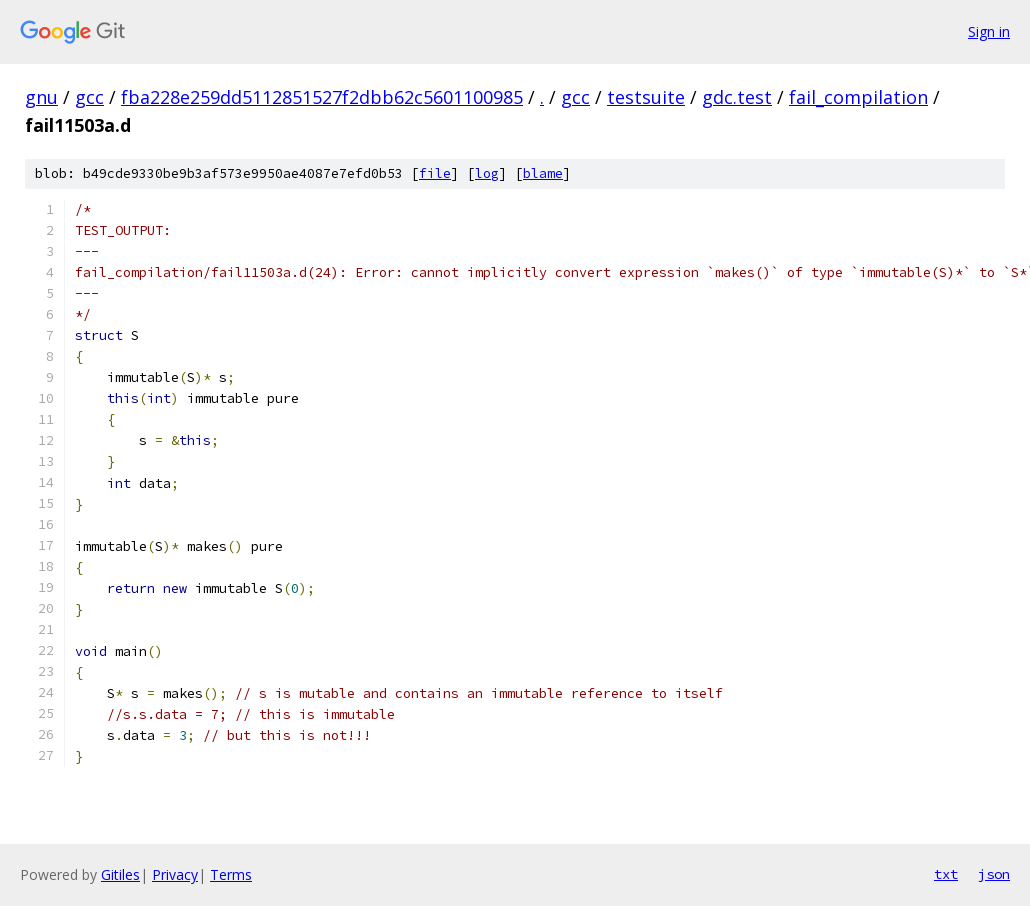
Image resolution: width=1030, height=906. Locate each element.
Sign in (989, 31)
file (435, 173)
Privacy (175, 874)
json (994, 874)
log (487, 173)
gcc (89, 97)
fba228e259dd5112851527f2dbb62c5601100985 (322, 97)
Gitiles (120, 874)
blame (543, 173)
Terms (231, 874)
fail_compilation (858, 97)
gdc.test (737, 97)
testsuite (646, 97)
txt (946, 874)
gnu (41, 97)
